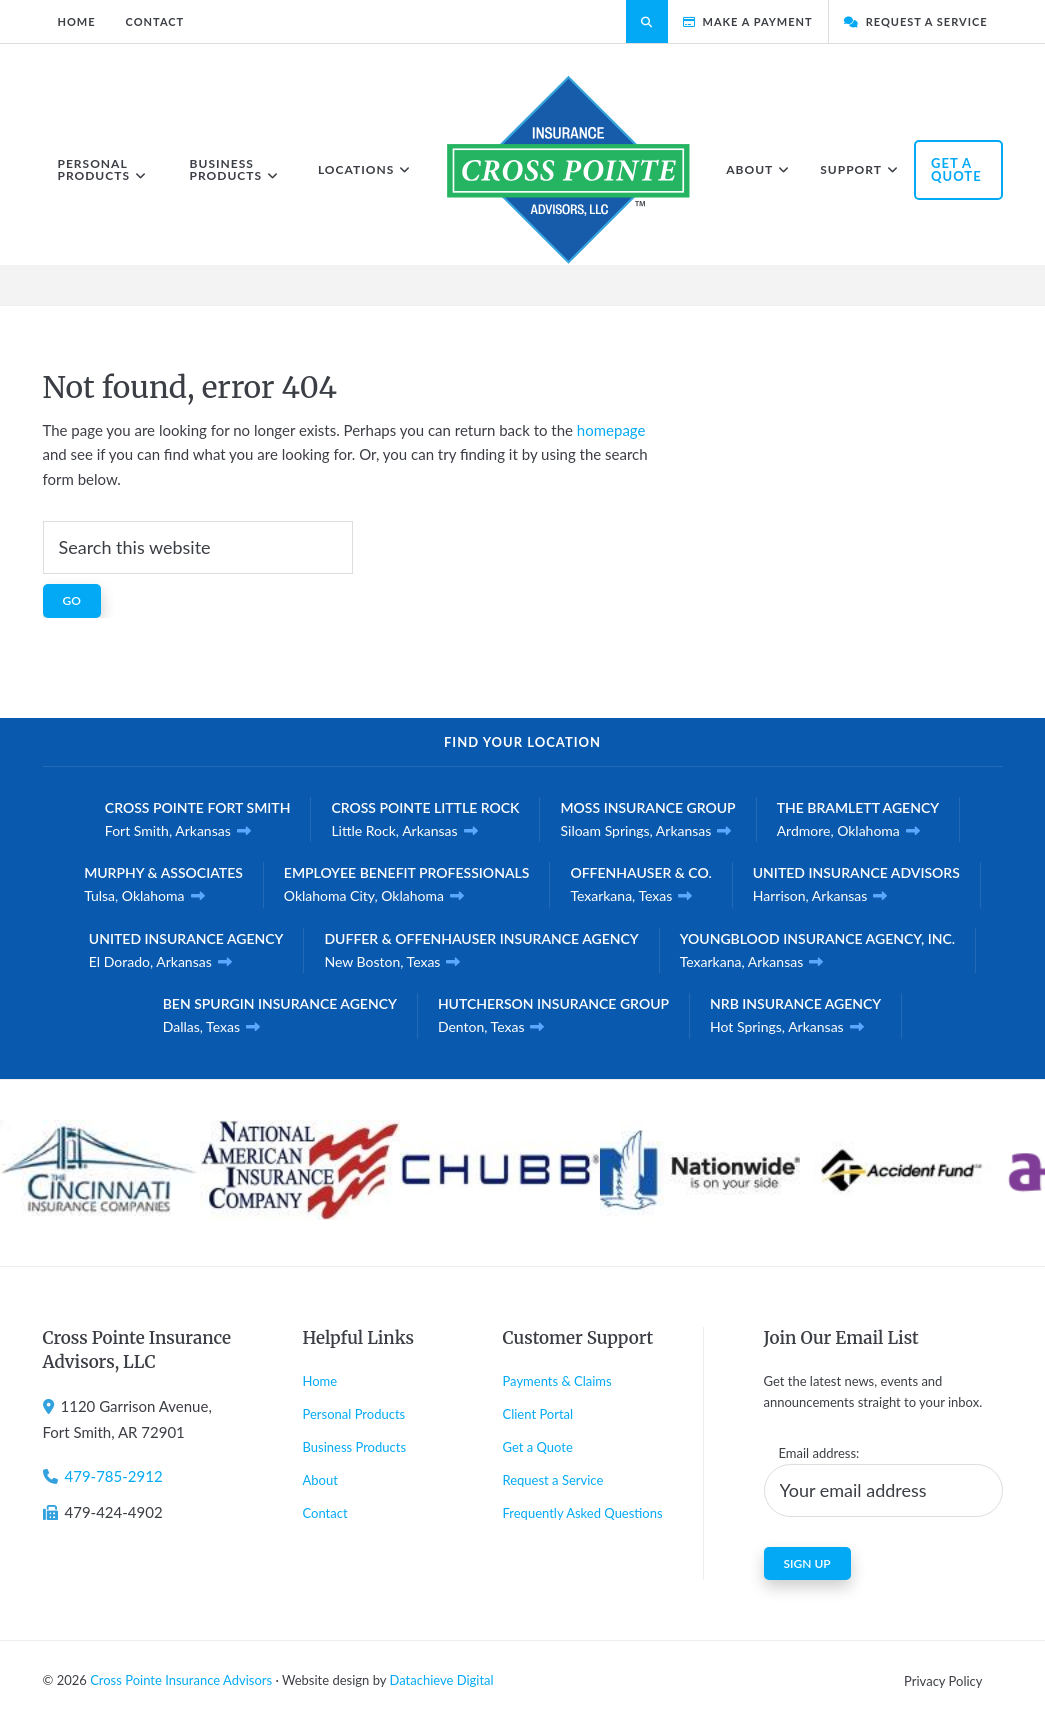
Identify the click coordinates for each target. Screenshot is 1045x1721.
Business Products (355, 1447)
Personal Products (354, 1414)
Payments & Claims (557, 1381)
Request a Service (553, 1480)
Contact (325, 1513)
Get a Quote (538, 1447)
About (320, 1480)
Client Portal (538, 1414)
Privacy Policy (943, 1681)
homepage (611, 430)
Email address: (819, 1453)
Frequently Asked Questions (583, 1513)
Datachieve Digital (441, 1680)
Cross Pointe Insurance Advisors (181, 1680)
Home (320, 1381)
